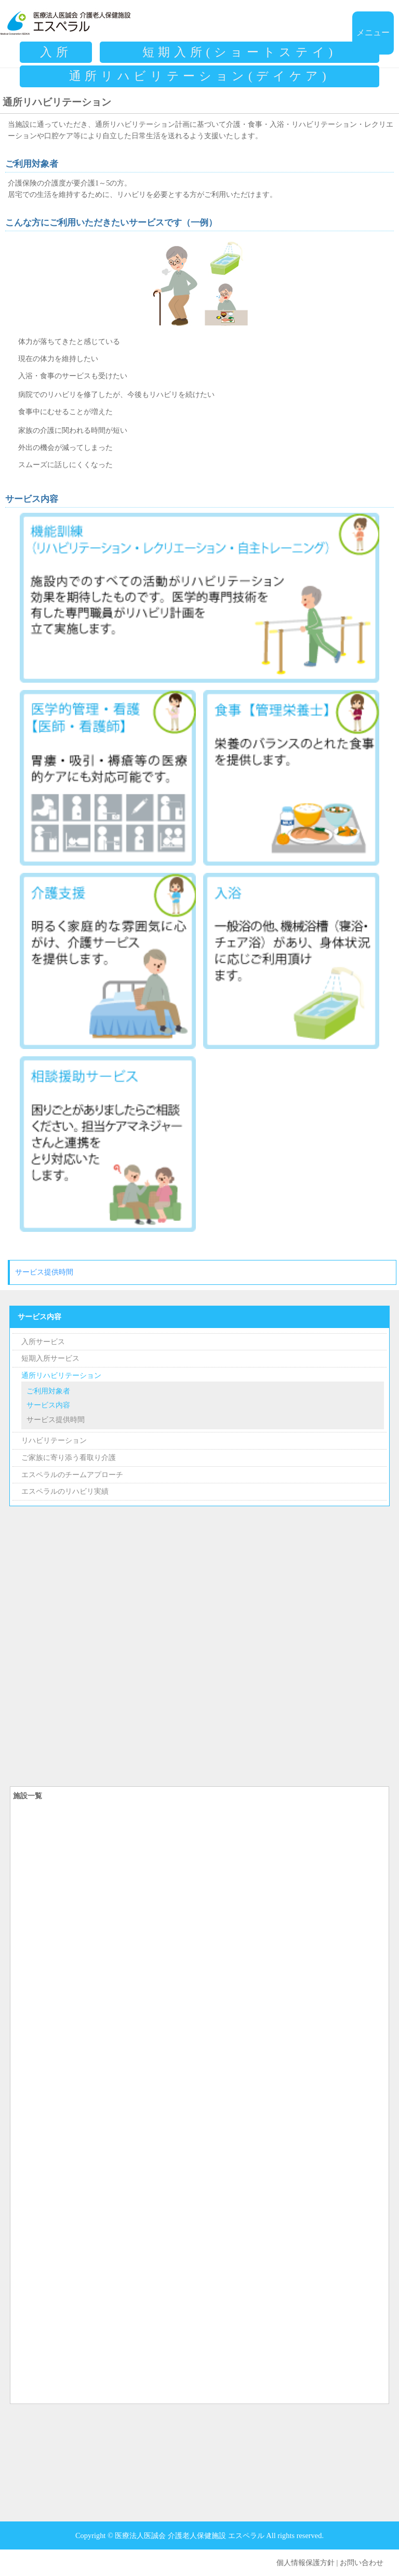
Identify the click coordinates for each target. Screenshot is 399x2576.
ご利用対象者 (48, 1391)
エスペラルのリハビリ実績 (65, 1491)
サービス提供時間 (44, 1272)
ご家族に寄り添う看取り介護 (68, 1457)
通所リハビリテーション (61, 1375)
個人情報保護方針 (305, 2562)
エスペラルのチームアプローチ (72, 1474)
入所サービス (43, 1341)
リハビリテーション (54, 1440)
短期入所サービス (50, 1358)
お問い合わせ (361, 2562)
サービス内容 (39, 1316)
